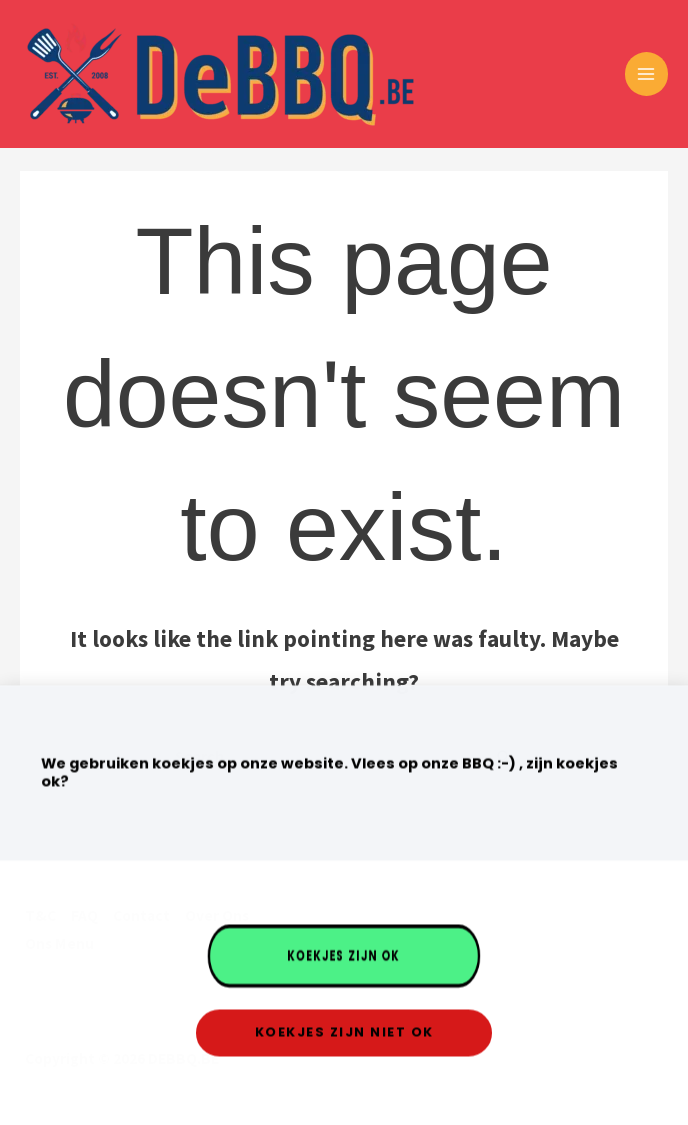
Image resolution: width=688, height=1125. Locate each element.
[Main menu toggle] (646, 73)
